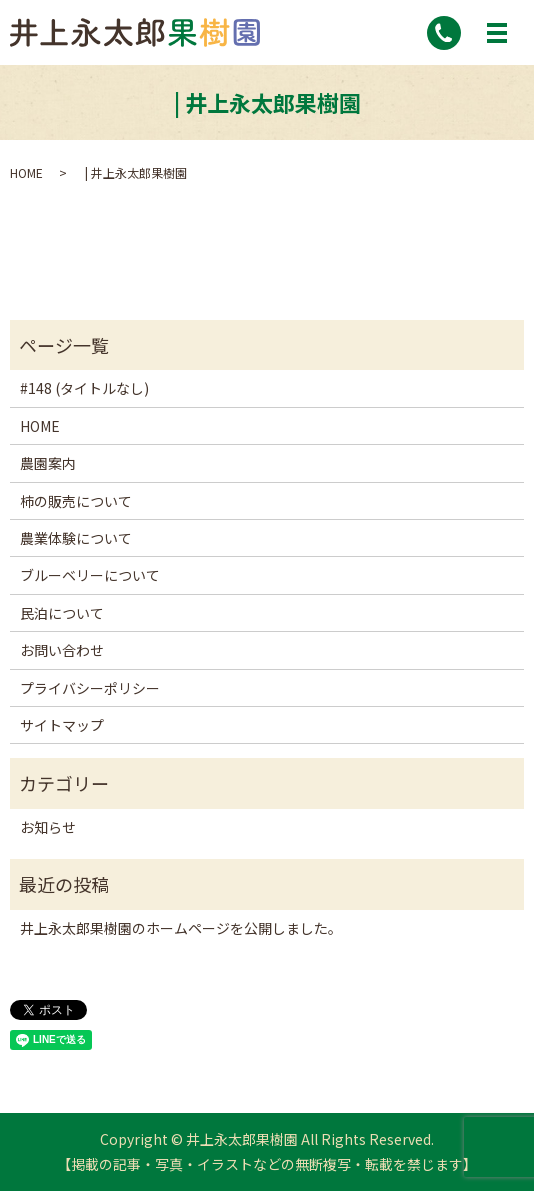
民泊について (62, 613)
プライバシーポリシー (90, 688)
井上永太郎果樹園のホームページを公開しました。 (181, 928)
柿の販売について (76, 501)
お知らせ (48, 827)
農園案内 (48, 463)
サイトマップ (62, 725)
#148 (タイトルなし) (84, 388)
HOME (26, 172)
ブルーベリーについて (90, 575)
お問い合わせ (62, 650)
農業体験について (76, 538)
